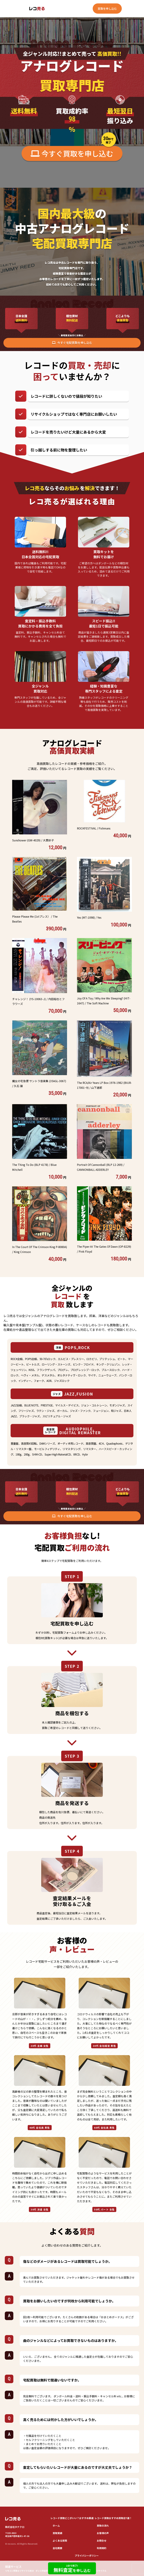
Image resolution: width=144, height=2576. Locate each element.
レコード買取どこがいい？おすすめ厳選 (72, 2518)
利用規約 (101, 2548)
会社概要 (57, 2548)
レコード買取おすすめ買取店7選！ (113, 2518)
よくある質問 (60, 2540)
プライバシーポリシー (87, 2555)
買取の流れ (103, 2525)
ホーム (56, 2525)
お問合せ (101, 2540)
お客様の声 (103, 2533)
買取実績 (57, 2533)
